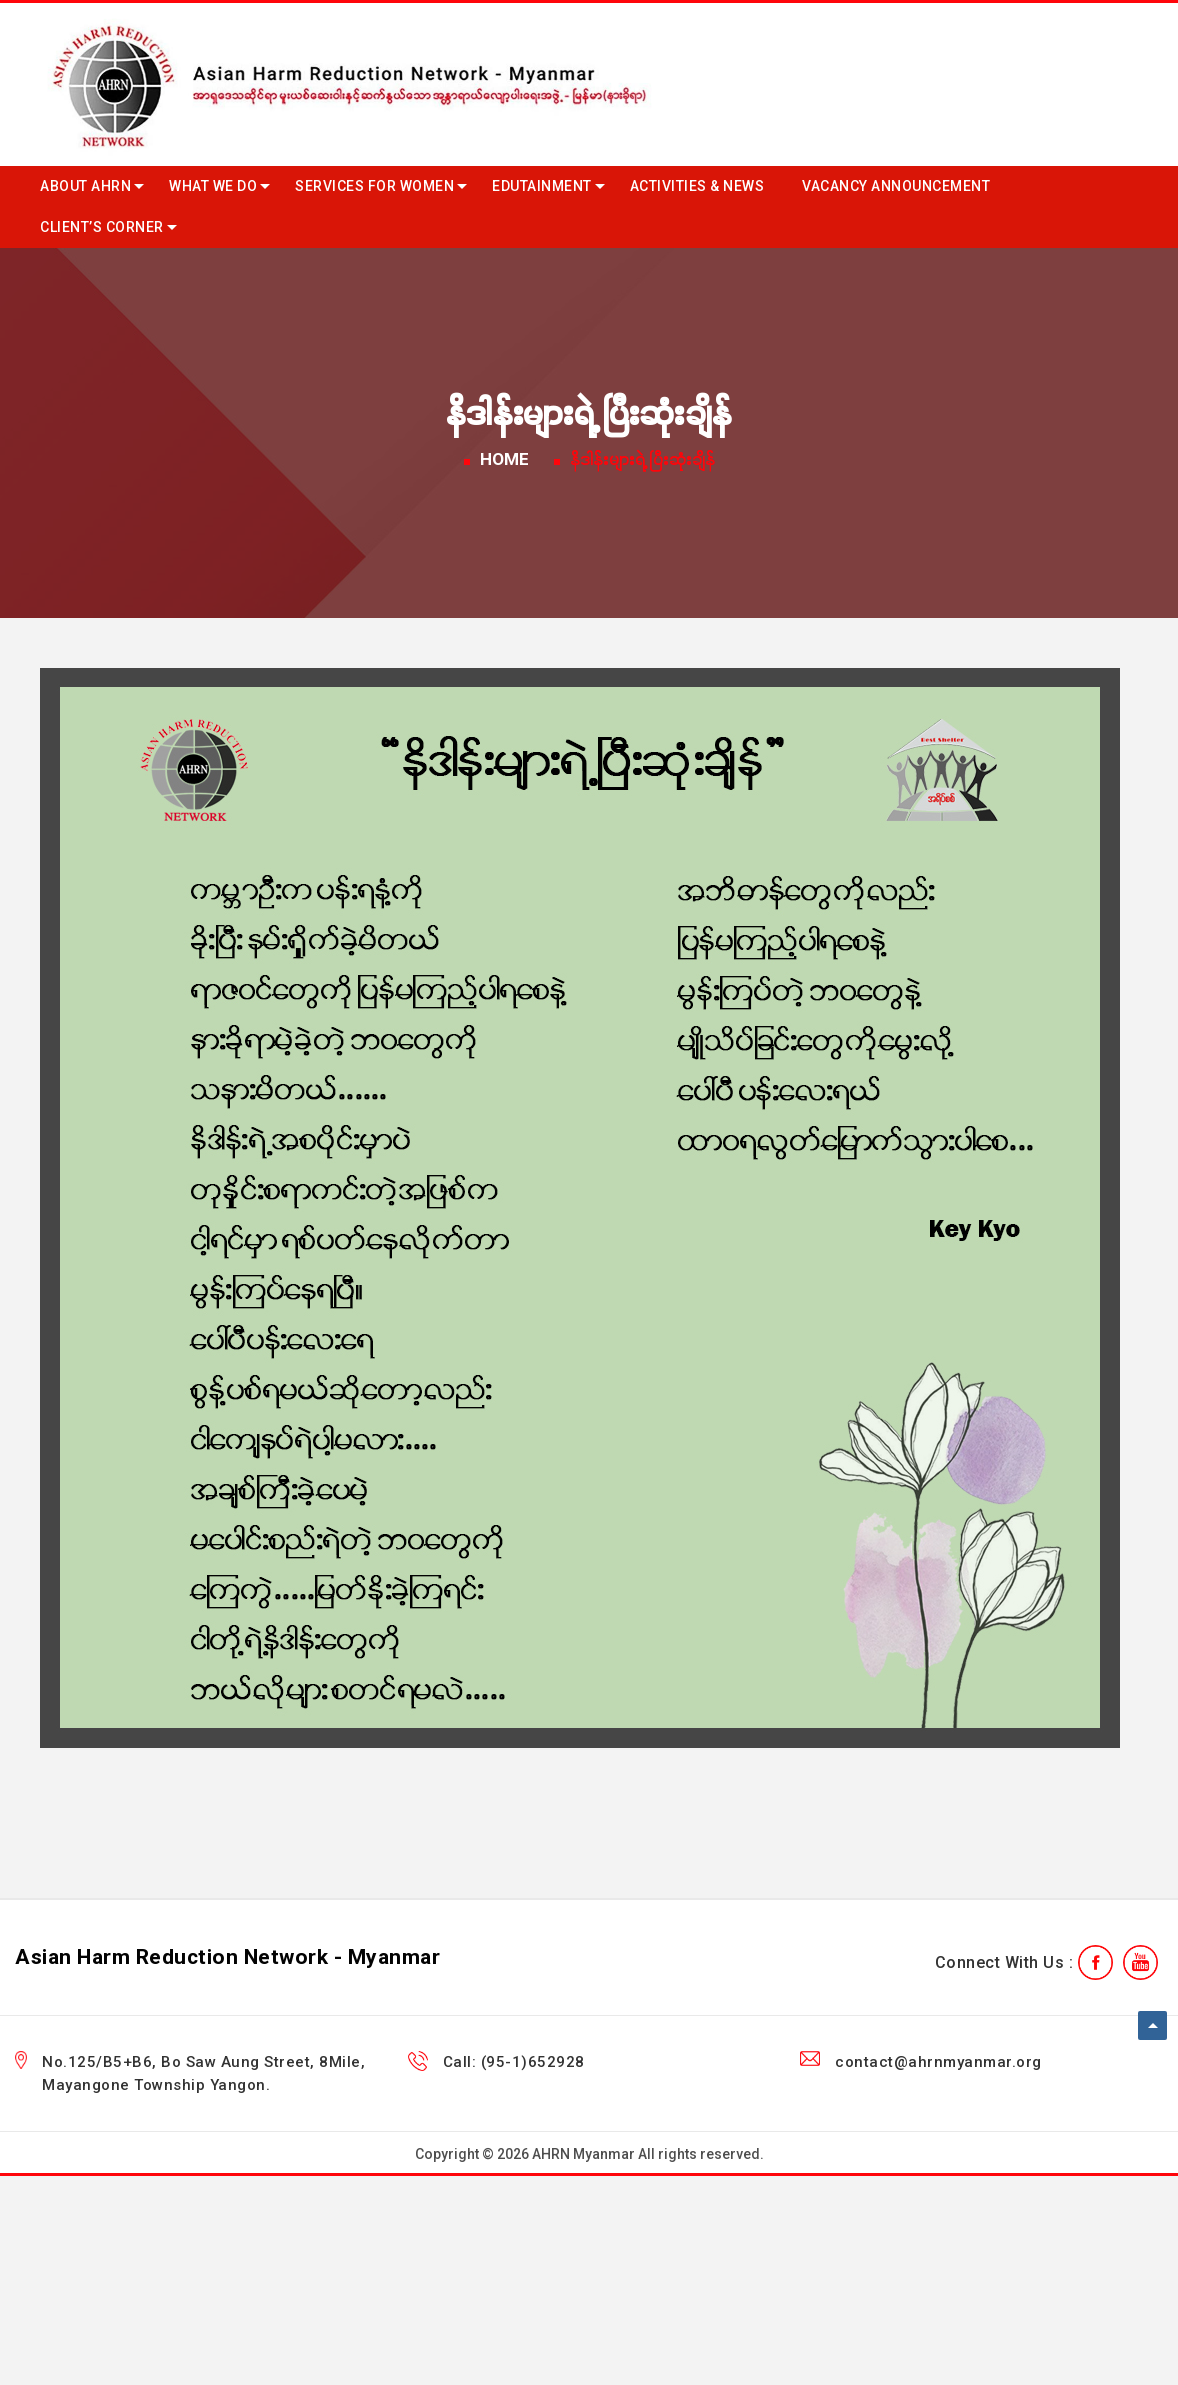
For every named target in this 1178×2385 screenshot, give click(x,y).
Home (504, 459)
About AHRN (85, 186)
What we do (213, 186)
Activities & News (697, 186)
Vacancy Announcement (896, 186)
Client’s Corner (102, 227)
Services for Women (374, 186)
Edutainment (542, 186)
